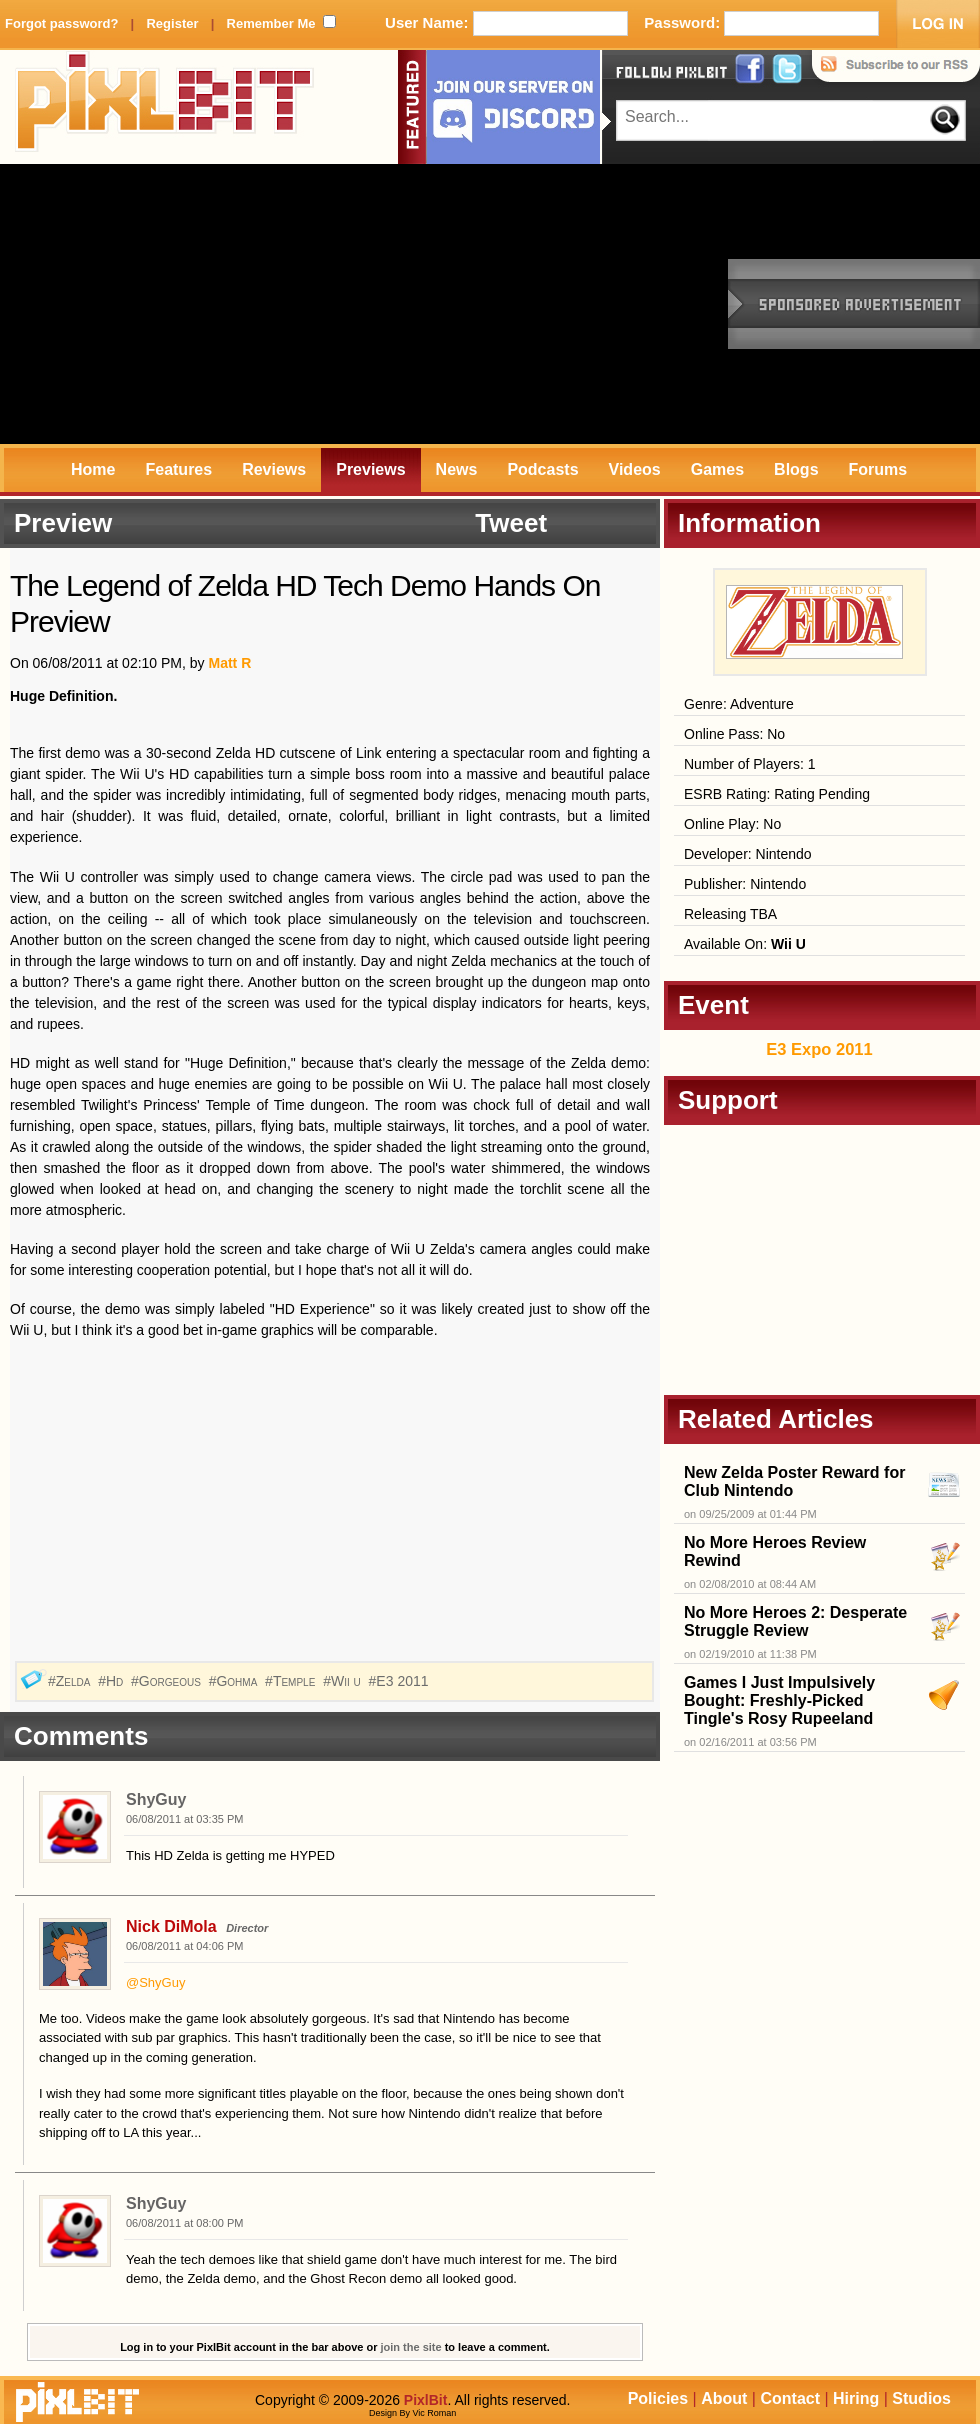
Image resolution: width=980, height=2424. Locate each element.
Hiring (856, 2398)
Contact (790, 2398)
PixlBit (165, 107)
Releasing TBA (730, 914)
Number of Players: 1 (750, 764)
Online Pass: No (734, 734)
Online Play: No (732, 824)
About (724, 2398)
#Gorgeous (168, 1681)
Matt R (229, 663)
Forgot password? (61, 23)
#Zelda (71, 1681)
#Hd (112, 1681)
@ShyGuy (155, 1982)
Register (172, 23)
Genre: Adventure (739, 704)
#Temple (292, 1681)
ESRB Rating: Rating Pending (777, 794)
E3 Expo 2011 (819, 1049)
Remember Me (271, 23)
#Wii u (344, 1681)
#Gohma (235, 1681)
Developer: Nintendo (748, 854)
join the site (411, 2347)
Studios (921, 2398)
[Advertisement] (264, 304)
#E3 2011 (401, 1681)
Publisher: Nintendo (745, 884)
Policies (658, 2398)
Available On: (745, 944)
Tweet (511, 523)
